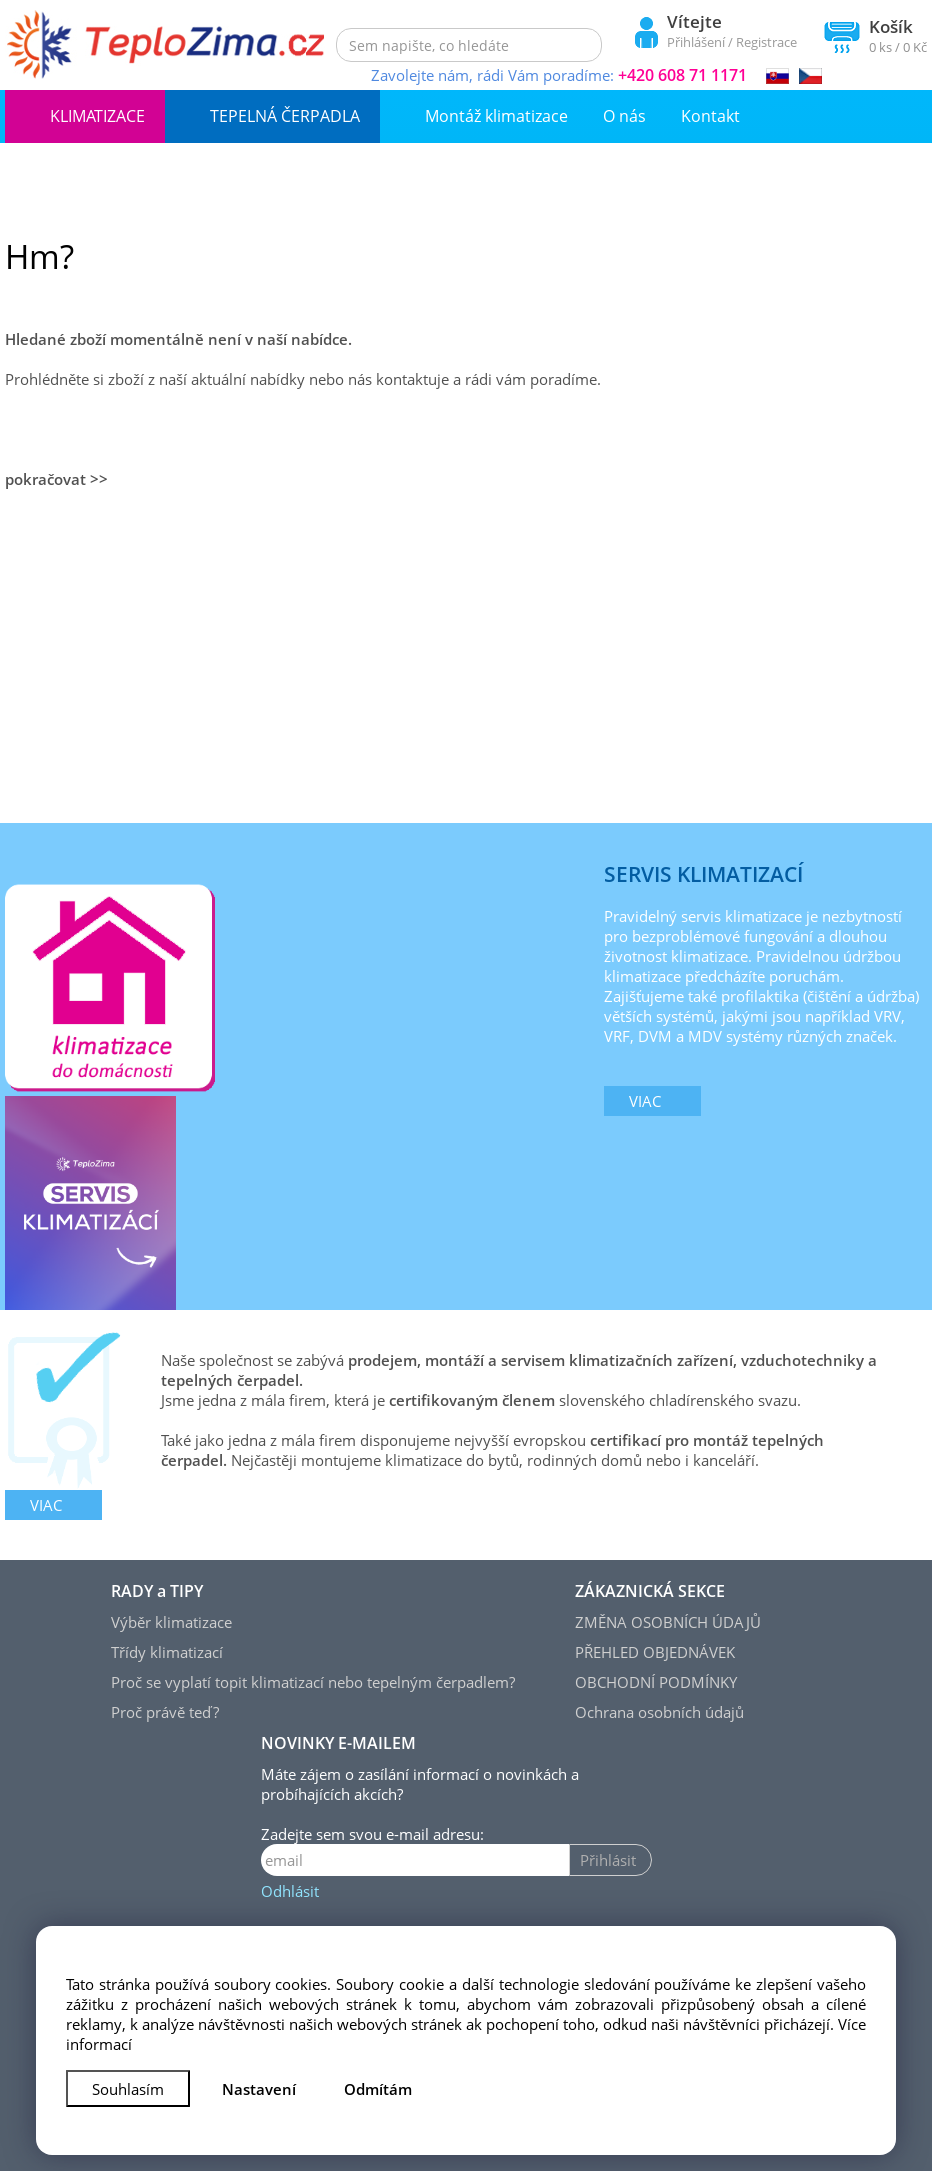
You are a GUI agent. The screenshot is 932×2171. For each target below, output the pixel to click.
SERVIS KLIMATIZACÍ (703, 874)
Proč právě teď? (165, 1712)
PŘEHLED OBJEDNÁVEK (655, 1652)
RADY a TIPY (157, 1591)
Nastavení (259, 2089)
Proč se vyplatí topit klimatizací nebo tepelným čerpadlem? (313, 1682)
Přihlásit (608, 1860)
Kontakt (710, 116)
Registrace (766, 42)
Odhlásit (290, 1891)
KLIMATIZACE (97, 116)
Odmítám (378, 2089)
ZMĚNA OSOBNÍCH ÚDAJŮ (668, 1622)
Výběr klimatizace (171, 1622)
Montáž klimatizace (496, 116)
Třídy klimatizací (167, 1652)
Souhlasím (128, 2089)
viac (645, 1101)
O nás (624, 116)
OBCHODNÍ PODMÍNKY (656, 1682)
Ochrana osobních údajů (659, 1712)
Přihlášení (696, 42)
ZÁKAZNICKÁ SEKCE (650, 1591)
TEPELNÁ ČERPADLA (285, 116)
